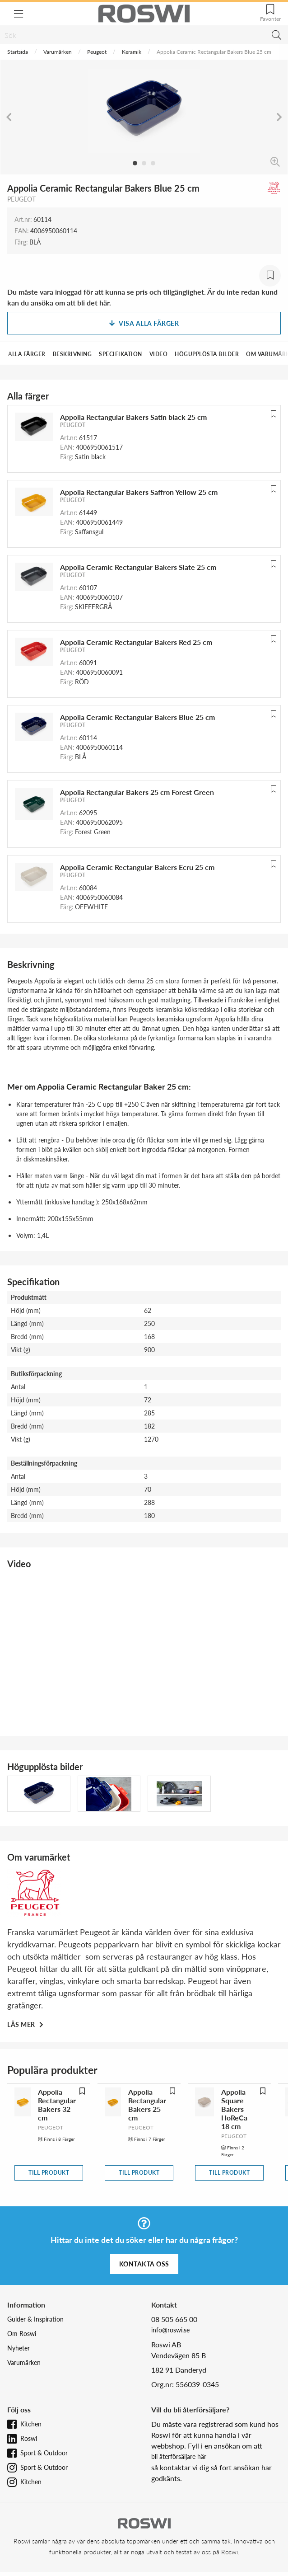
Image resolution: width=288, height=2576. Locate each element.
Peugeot (97, 51)
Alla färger (27, 354)
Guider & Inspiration (35, 2319)
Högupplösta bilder (207, 354)
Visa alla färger (144, 323)
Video (158, 354)
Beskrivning (72, 354)
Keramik (131, 51)
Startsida (17, 51)
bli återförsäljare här (178, 2456)
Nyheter (18, 2348)
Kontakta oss (144, 2264)
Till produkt (48, 2172)
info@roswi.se (170, 2330)
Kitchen (31, 2424)
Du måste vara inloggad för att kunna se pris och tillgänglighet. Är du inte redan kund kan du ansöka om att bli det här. (142, 297)
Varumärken (57, 51)
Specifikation (120, 354)
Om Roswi (21, 2333)
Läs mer (22, 2024)
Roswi (28, 2438)
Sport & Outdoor (44, 2453)
